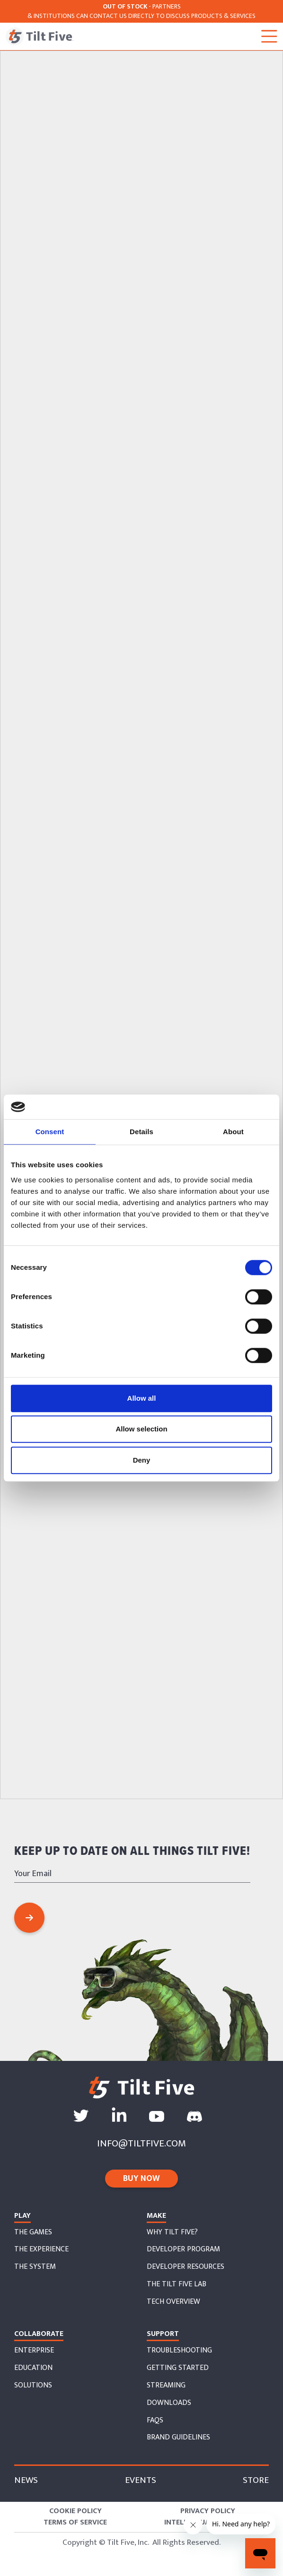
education (33, 2368)
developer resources (185, 2267)
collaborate (38, 2333)
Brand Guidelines (178, 2437)
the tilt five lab (176, 2284)
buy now (141, 2178)
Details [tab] (141, 1132)
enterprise (34, 2350)
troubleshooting (179, 2350)
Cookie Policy (75, 2511)
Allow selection (141, 1429)
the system (35, 2267)
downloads (169, 2403)
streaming (166, 2385)
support (163, 2333)
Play (22, 2215)
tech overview (173, 2302)
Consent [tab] (49, 1132)
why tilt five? (172, 2232)
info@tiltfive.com (141, 2143)
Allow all (141, 1398)
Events (140, 2480)
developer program (183, 2249)
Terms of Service (75, 2522)
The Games (33, 2232)
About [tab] (233, 1132)
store (256, 2480)
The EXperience (41, 2249)
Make (156, 2215)
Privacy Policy (207, 2511)
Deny (141, 1460)
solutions (33, 2385)
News (26, 2480)
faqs (155, 2420)
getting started (178, 2368)
